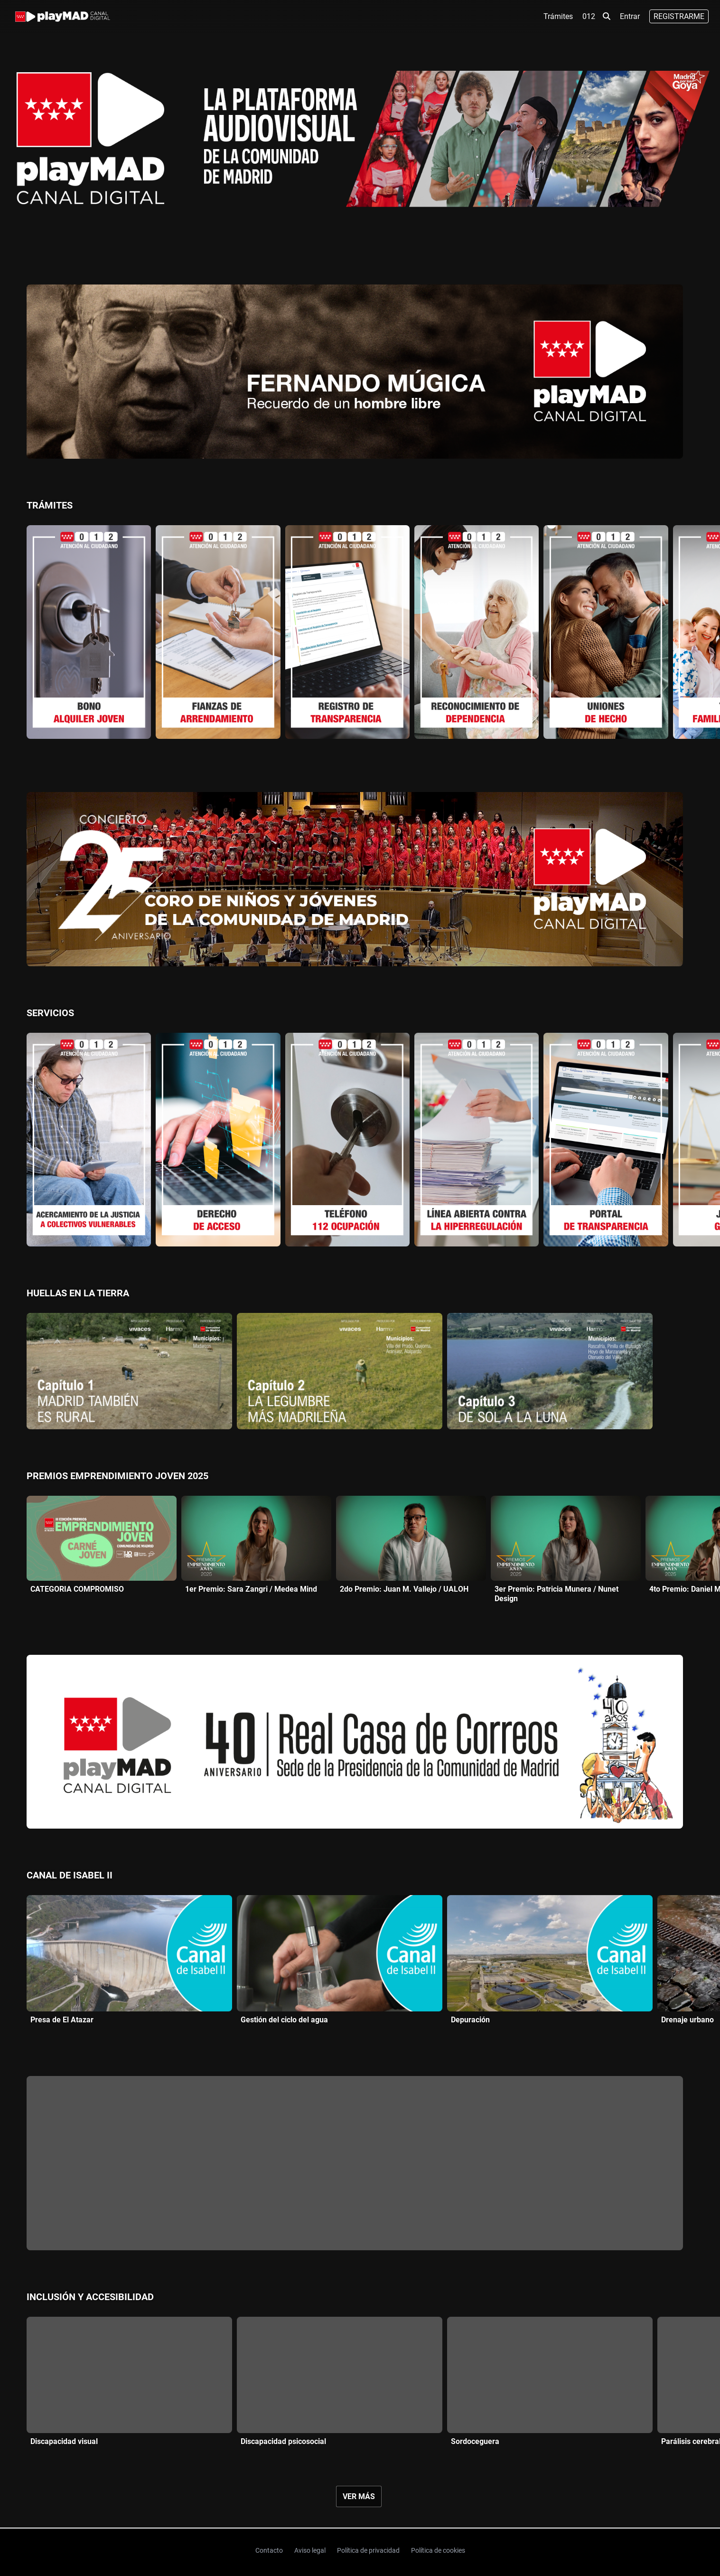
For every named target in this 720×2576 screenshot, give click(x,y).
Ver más (359, 2496)
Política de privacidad (368, 2550)
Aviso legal (310, 2550)
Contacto (269, 2550)
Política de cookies (438, 2550)
